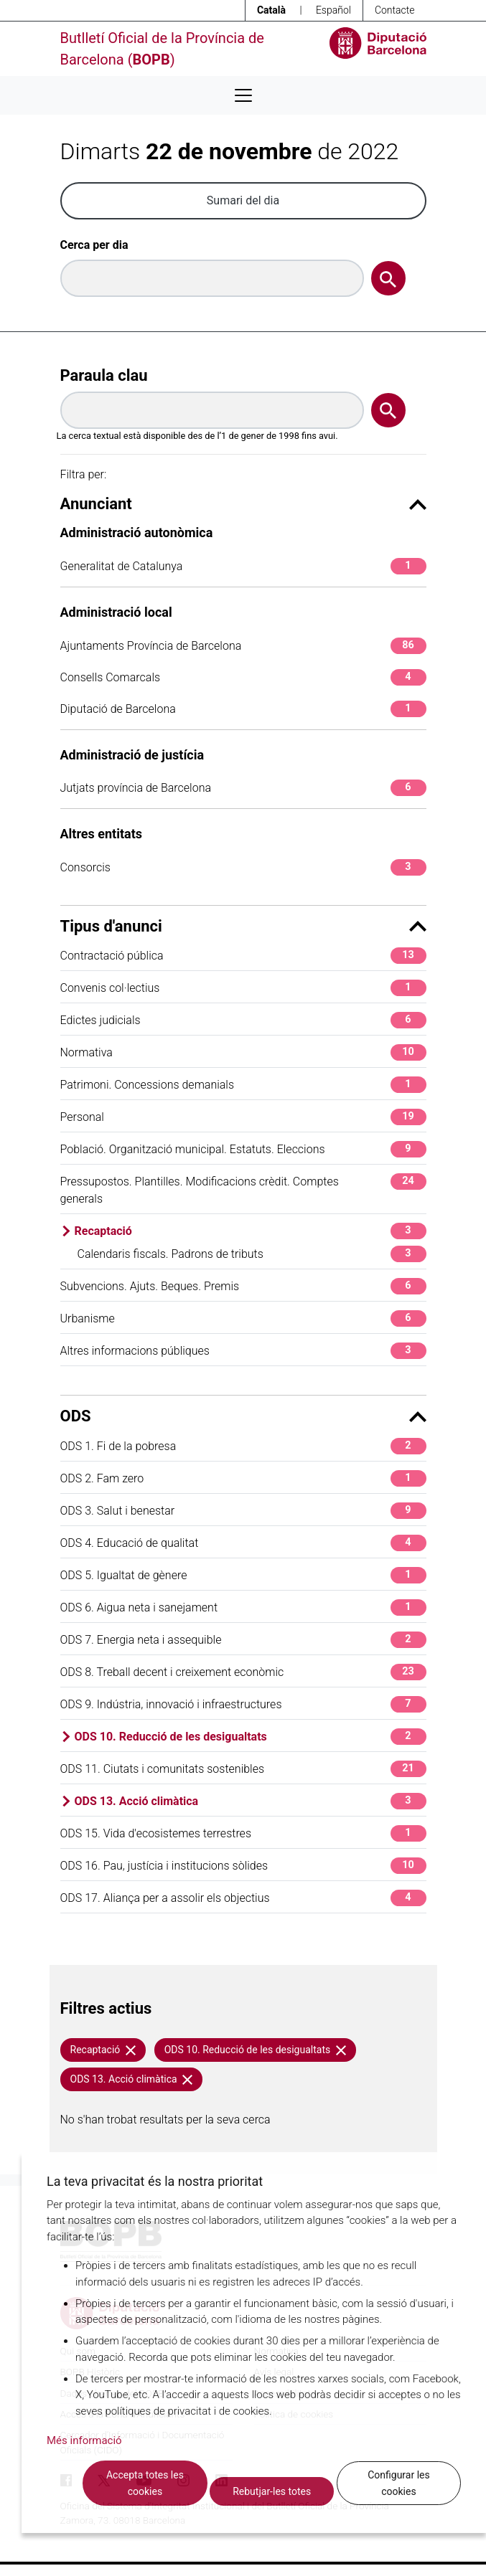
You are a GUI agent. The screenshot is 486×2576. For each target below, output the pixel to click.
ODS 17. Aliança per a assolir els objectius (243, 1898)
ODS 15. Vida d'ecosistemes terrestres (243, 1833)
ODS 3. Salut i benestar (243, 1510)
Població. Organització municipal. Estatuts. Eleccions (243, 1149)
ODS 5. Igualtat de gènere (243, 1575)
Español (333, 10)
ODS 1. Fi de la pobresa (243, 1446)
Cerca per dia (94, 245)
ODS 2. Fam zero (243, 1478)
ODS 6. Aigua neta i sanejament (243, 1607)
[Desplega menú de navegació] (243, 95)
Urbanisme (243, 1318)
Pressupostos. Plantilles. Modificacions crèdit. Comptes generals (243, 1189)
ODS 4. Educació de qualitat (243, 1543)
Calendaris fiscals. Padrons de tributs (252, 1254)
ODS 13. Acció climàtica (250, 1801)
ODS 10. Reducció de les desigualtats (250, 1736)
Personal (243, 1117)
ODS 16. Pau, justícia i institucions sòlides (243, 1865)
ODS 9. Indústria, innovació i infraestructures (243, 1704)
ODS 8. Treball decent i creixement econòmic (243, 1672)
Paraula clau (104, 375)
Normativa (243, 1052)
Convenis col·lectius (243, 988)
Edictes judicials (243, 1020)
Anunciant (243, 504)
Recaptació (250, 1231)
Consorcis (243, 867)
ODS (243, 1416)
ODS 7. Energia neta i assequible (243, 1640)
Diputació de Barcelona (243, 709)
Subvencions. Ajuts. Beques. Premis (243, 1286)
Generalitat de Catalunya (243, 566)
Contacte (395, 10)
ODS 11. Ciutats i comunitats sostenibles (243, 1769)
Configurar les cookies (399, 2483)
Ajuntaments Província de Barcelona (243, 646)
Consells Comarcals (243, 677)
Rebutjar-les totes (272, 2491)
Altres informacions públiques (243, 1351)
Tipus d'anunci (243, 926)
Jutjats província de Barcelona (243, 788)
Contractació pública (243, 955)
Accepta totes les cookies (145, 2483)
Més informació (84, 2440)
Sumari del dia (243, 200)
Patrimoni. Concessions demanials (243, 1084)
